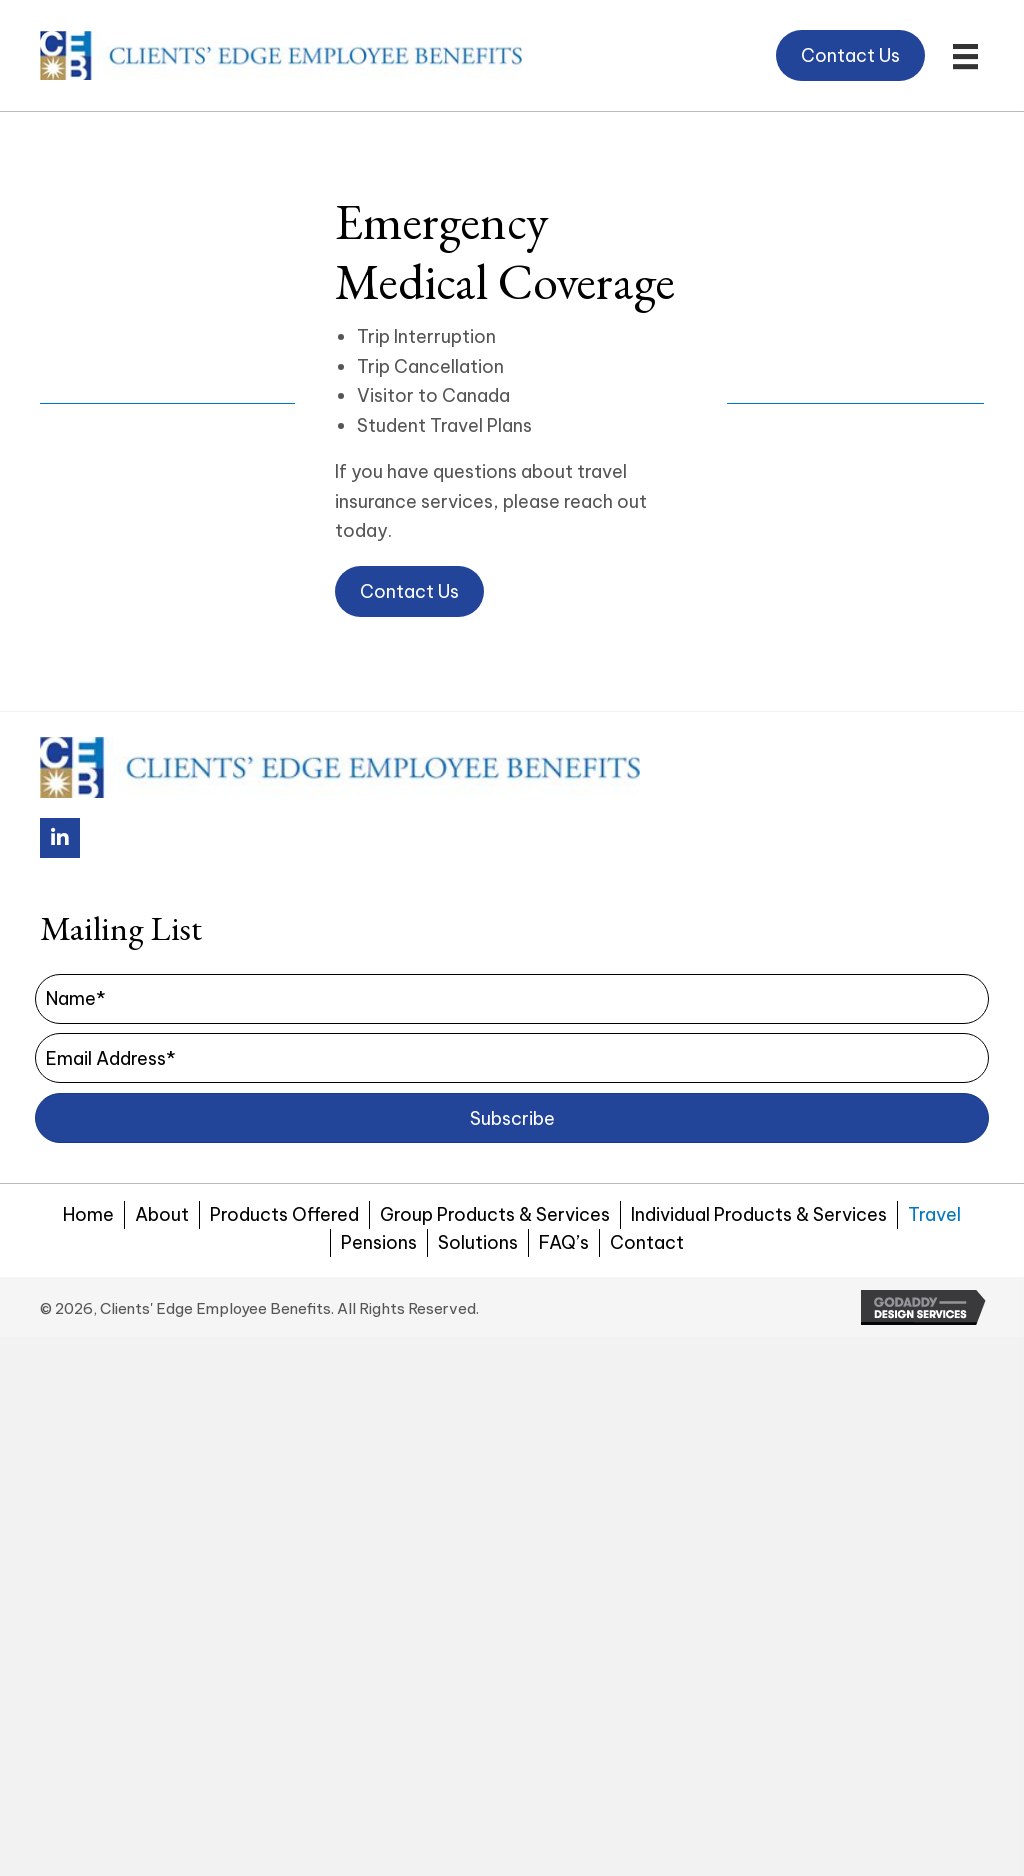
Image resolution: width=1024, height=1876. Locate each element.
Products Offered (284, 1214)
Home (88, 1214)
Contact (647, 1242)
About (162, 1214)
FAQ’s (564, 1242)
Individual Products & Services (759, 1214)
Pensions (379, 1242)
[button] (741, 46)
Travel (934, 1214)
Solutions (478, 1242)
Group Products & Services (495, 1214)
